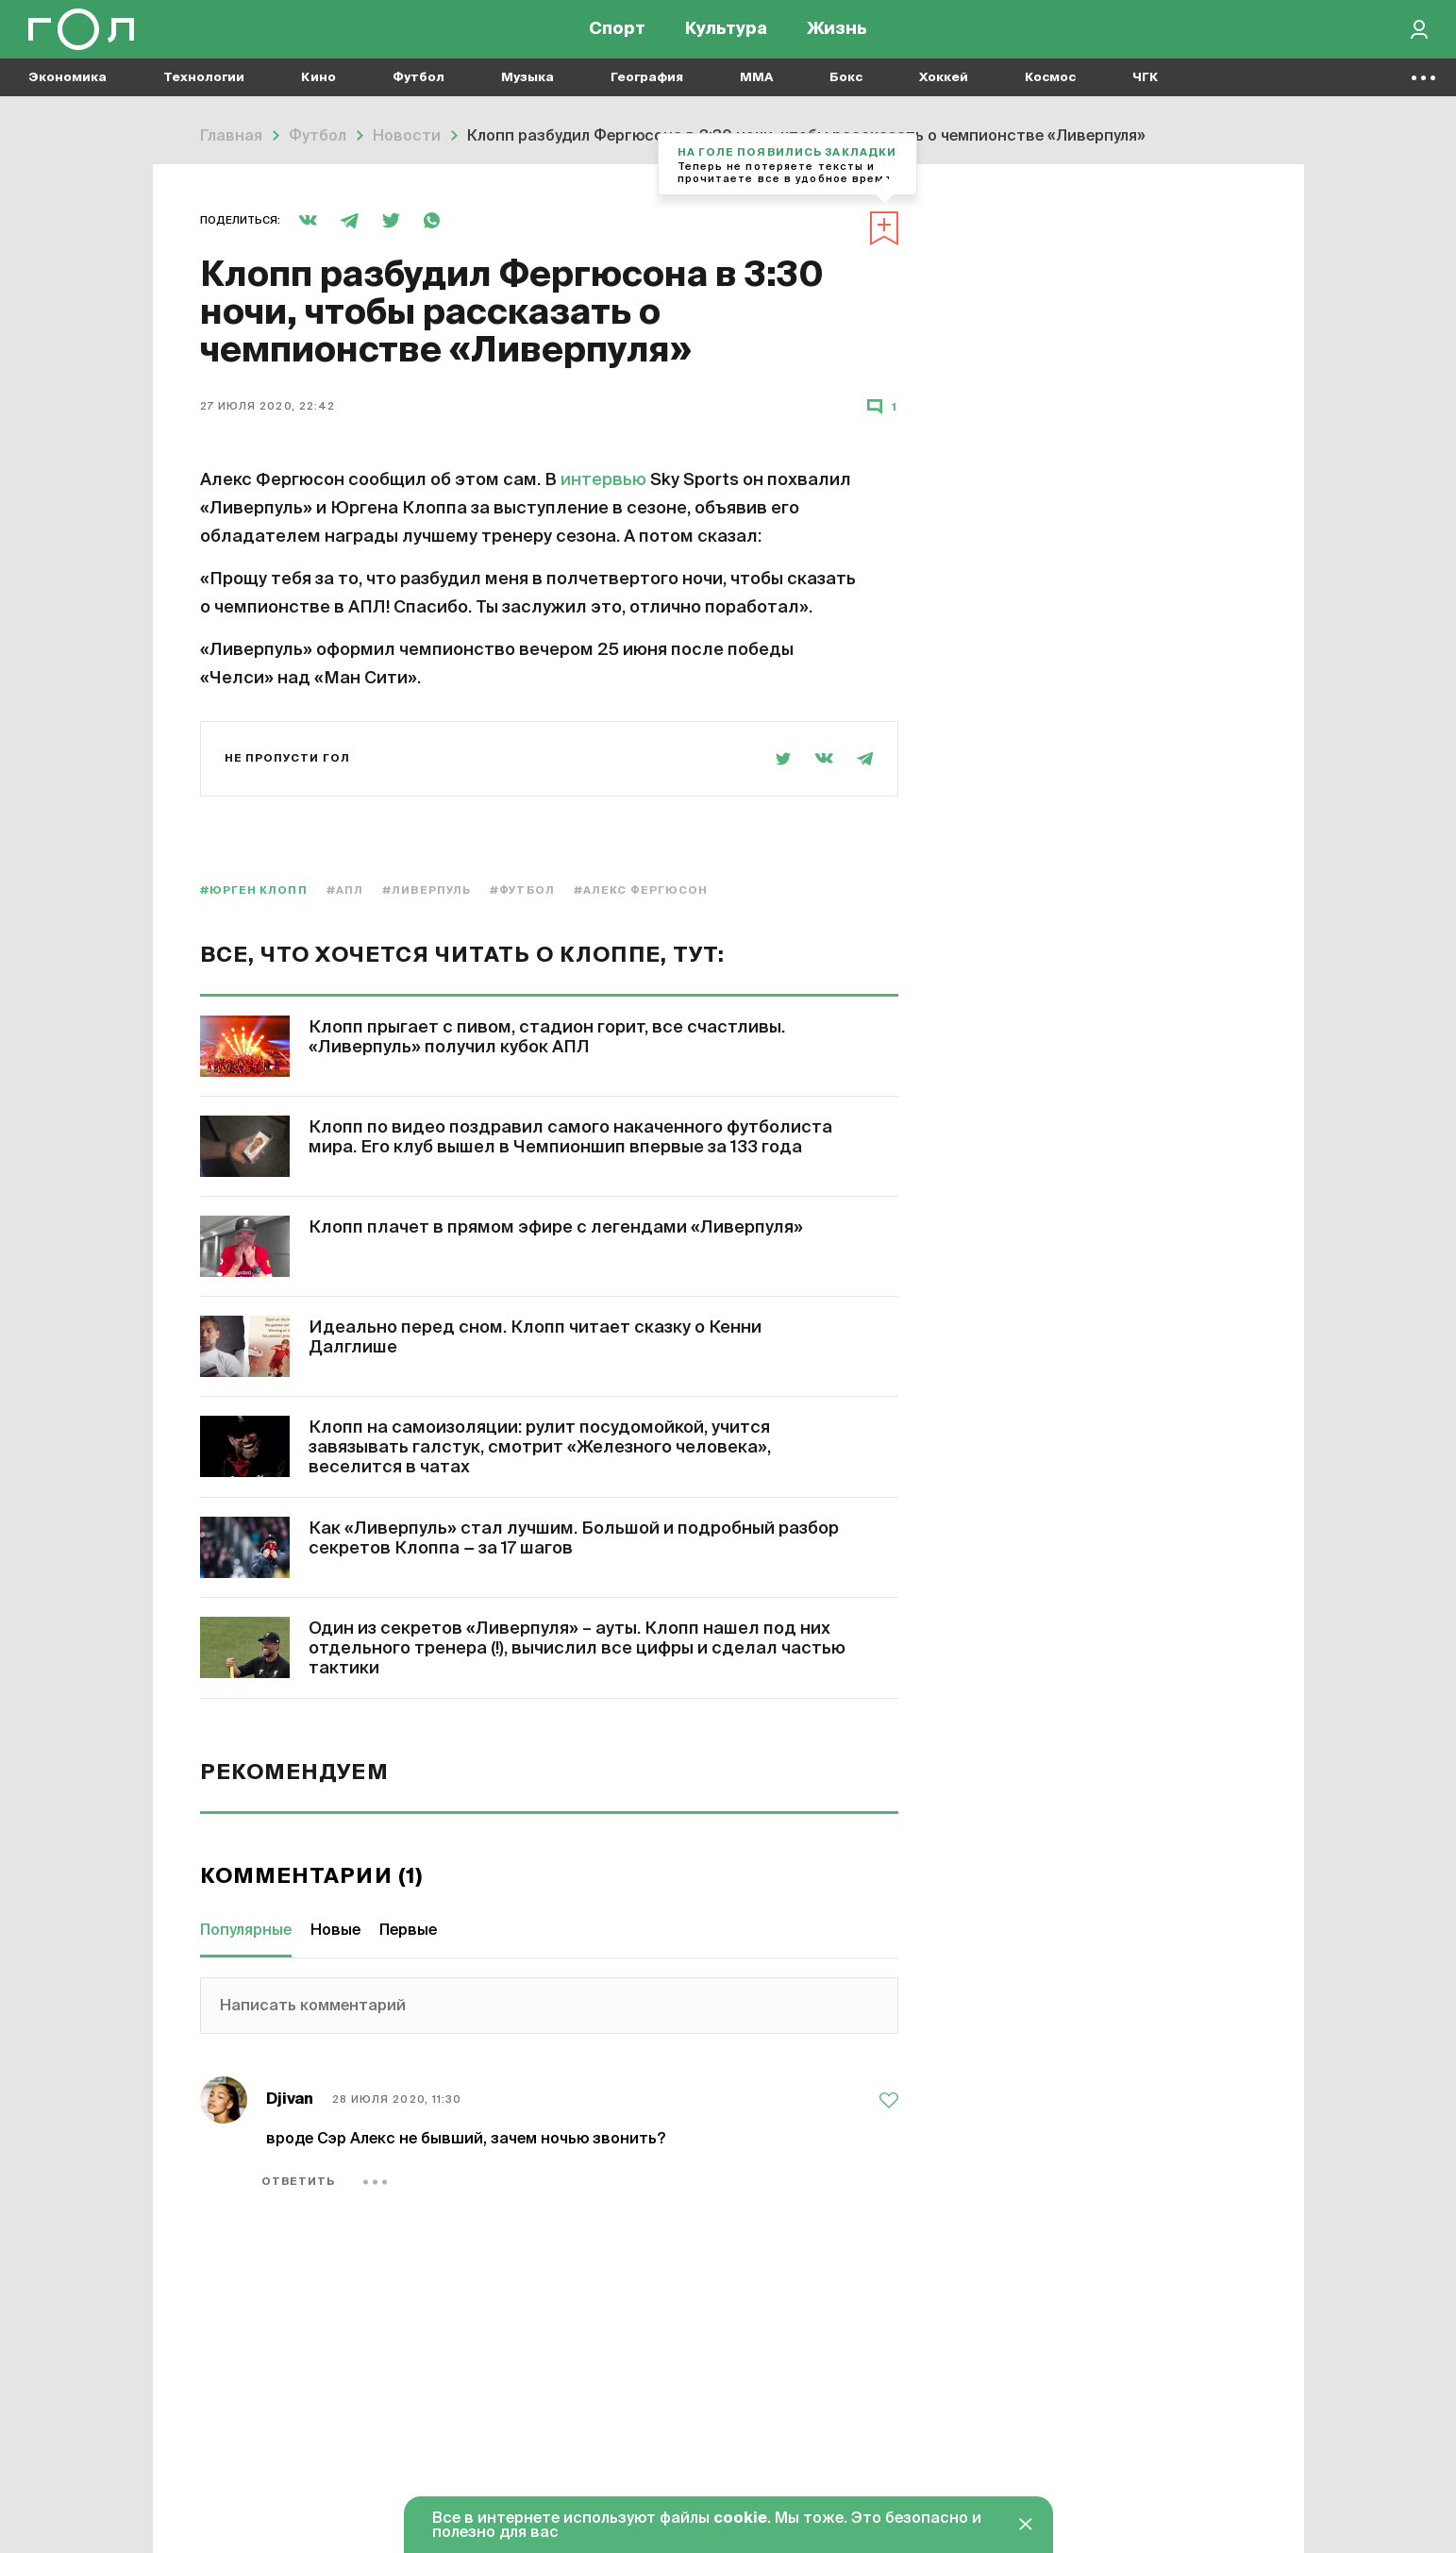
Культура (726, 37)
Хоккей (943, 95)
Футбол (418, 95)
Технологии (203, 95)
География (647, 95)
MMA (756, 95)
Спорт (617, 37)
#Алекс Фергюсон (641, 890)
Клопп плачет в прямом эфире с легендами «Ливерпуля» (556, 1227)
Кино (318, 95)
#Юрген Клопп (254, 890)
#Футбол (522, 890)
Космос (1050, 95)
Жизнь (837, 37)
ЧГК (1145, 95)
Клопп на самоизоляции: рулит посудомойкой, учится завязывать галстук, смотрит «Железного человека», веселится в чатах (540, 1447)
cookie (740, 2519)
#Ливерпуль (426, 890)
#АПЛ (344, 890)
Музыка (527, 95)
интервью (605, 480)
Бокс (845, 95)
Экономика (67, 95)
